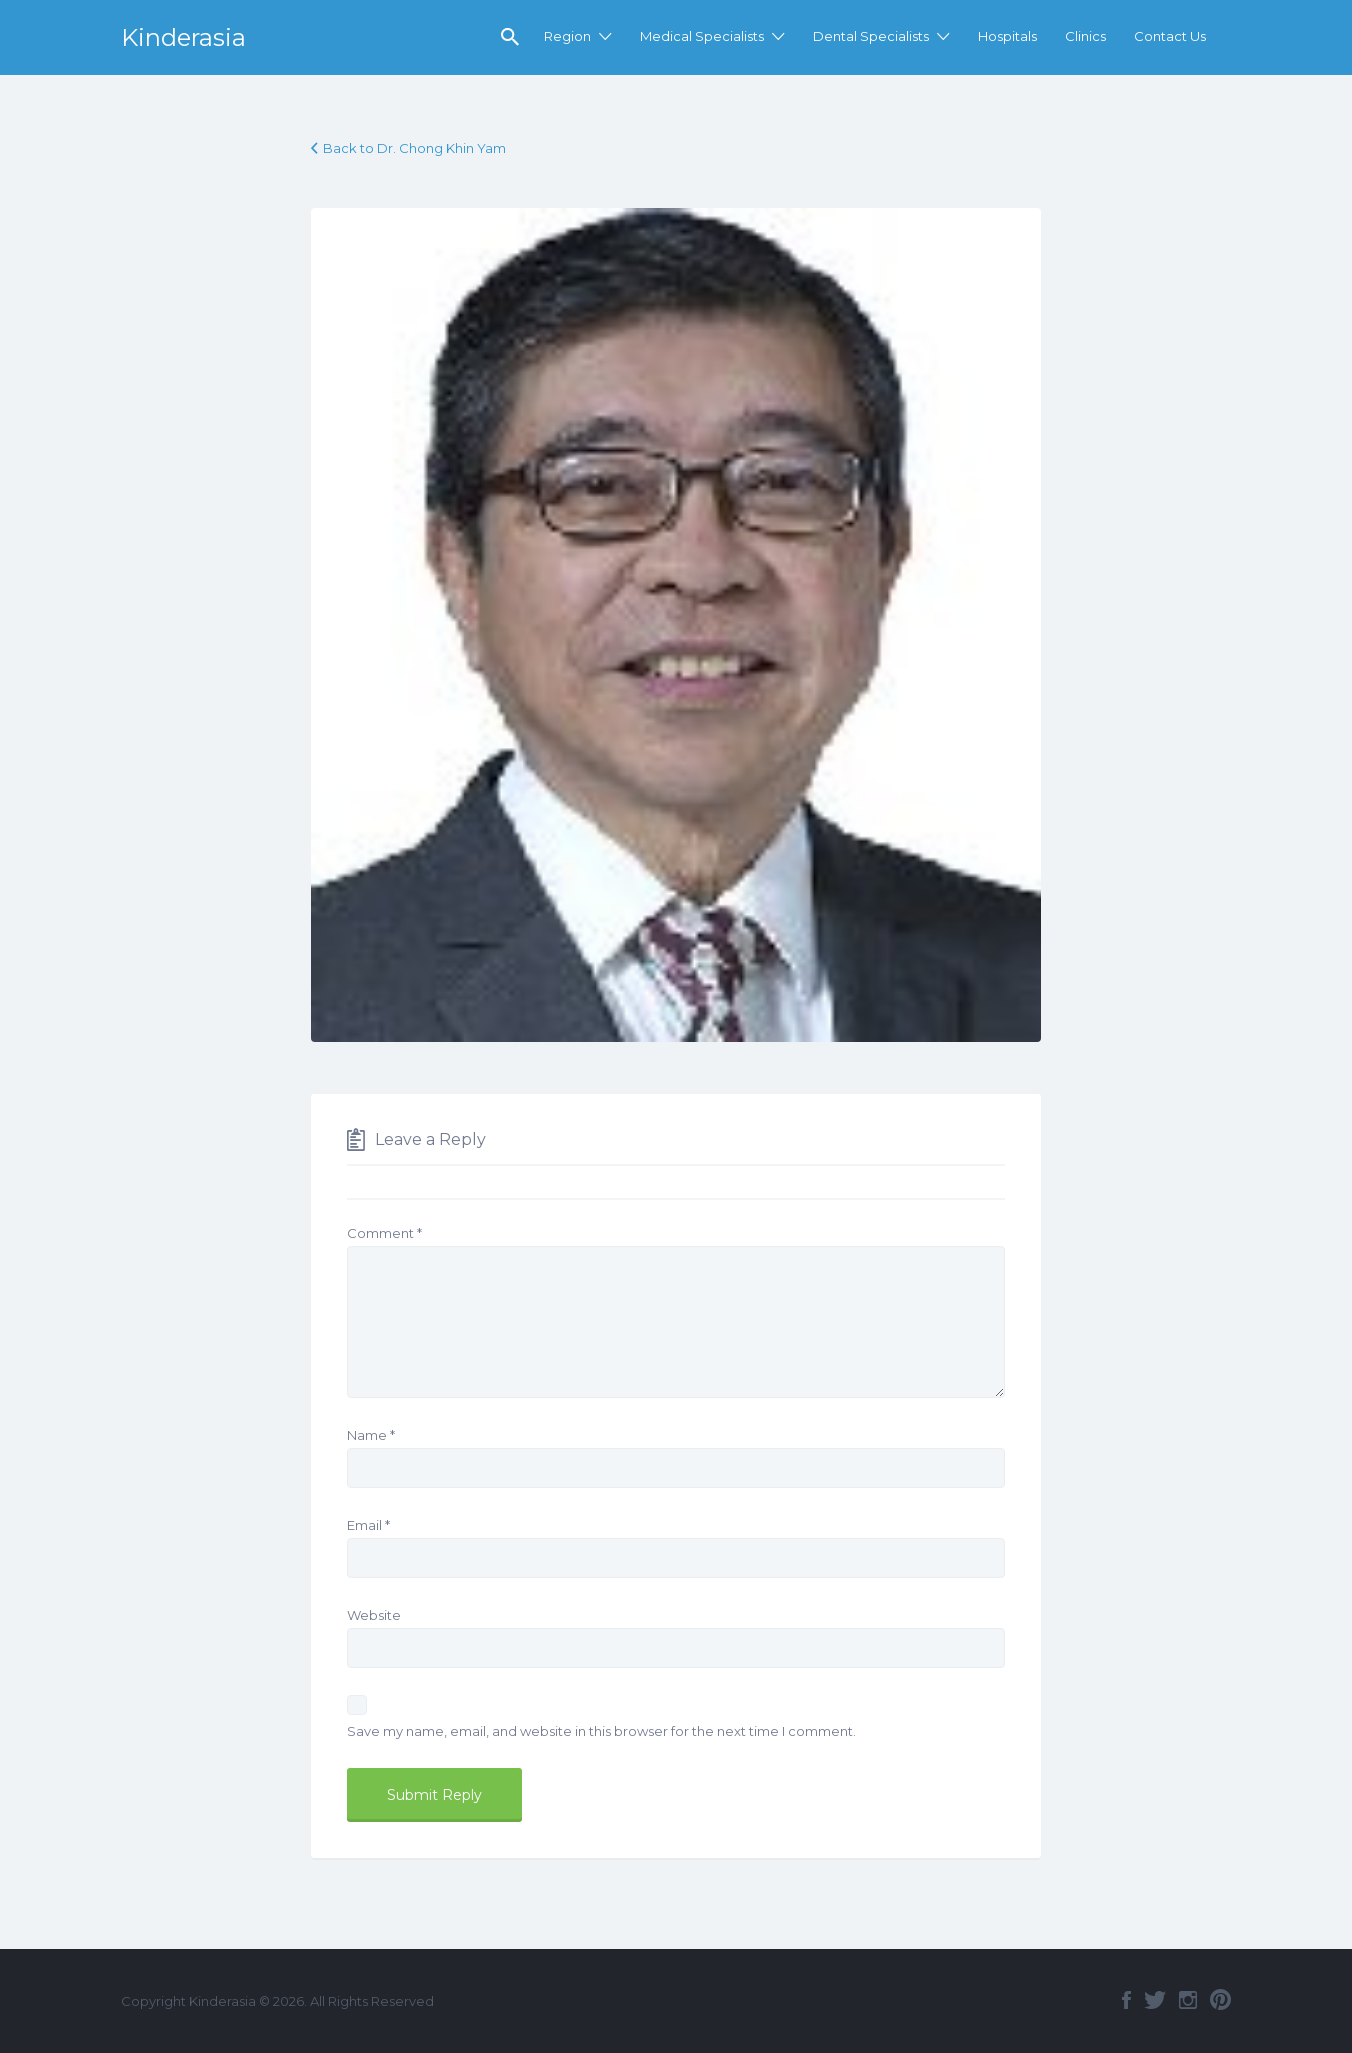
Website (374, 1615)
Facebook (1126, 2000)
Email (368, 1525)
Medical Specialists (702, 36)
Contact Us (1170, 36)
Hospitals (1007, 36)
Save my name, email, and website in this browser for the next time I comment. (601, 1731)
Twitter (1155, 2000)
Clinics (1085, 36)
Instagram (1188, 2000)
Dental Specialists (871, 36)
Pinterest (1220, 2000)
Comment (384, 1233)
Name (371, 1435)
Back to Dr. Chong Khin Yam (414, 148)
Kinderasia (183, 37)
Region (567, 36)
